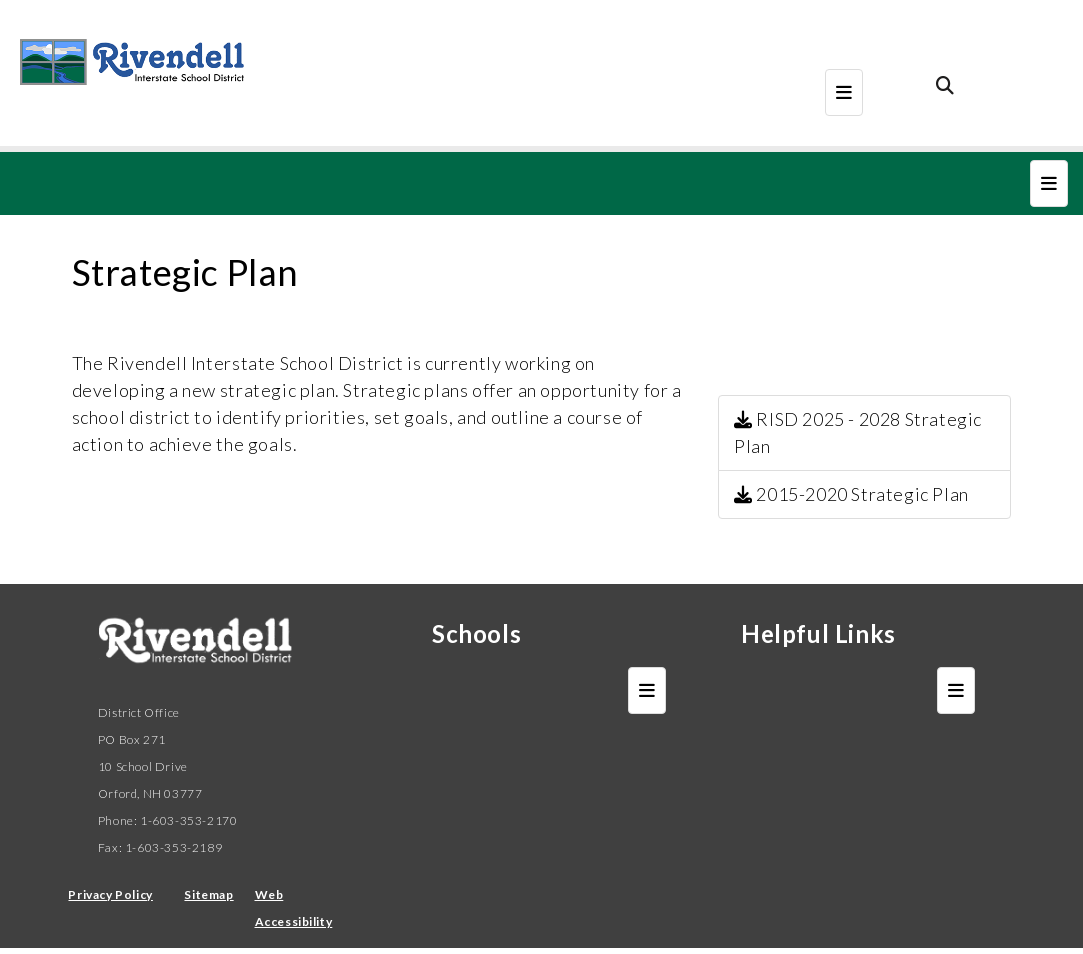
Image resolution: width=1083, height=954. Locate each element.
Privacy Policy (110, 894)
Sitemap (208, 894)
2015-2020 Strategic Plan (851, 494)
